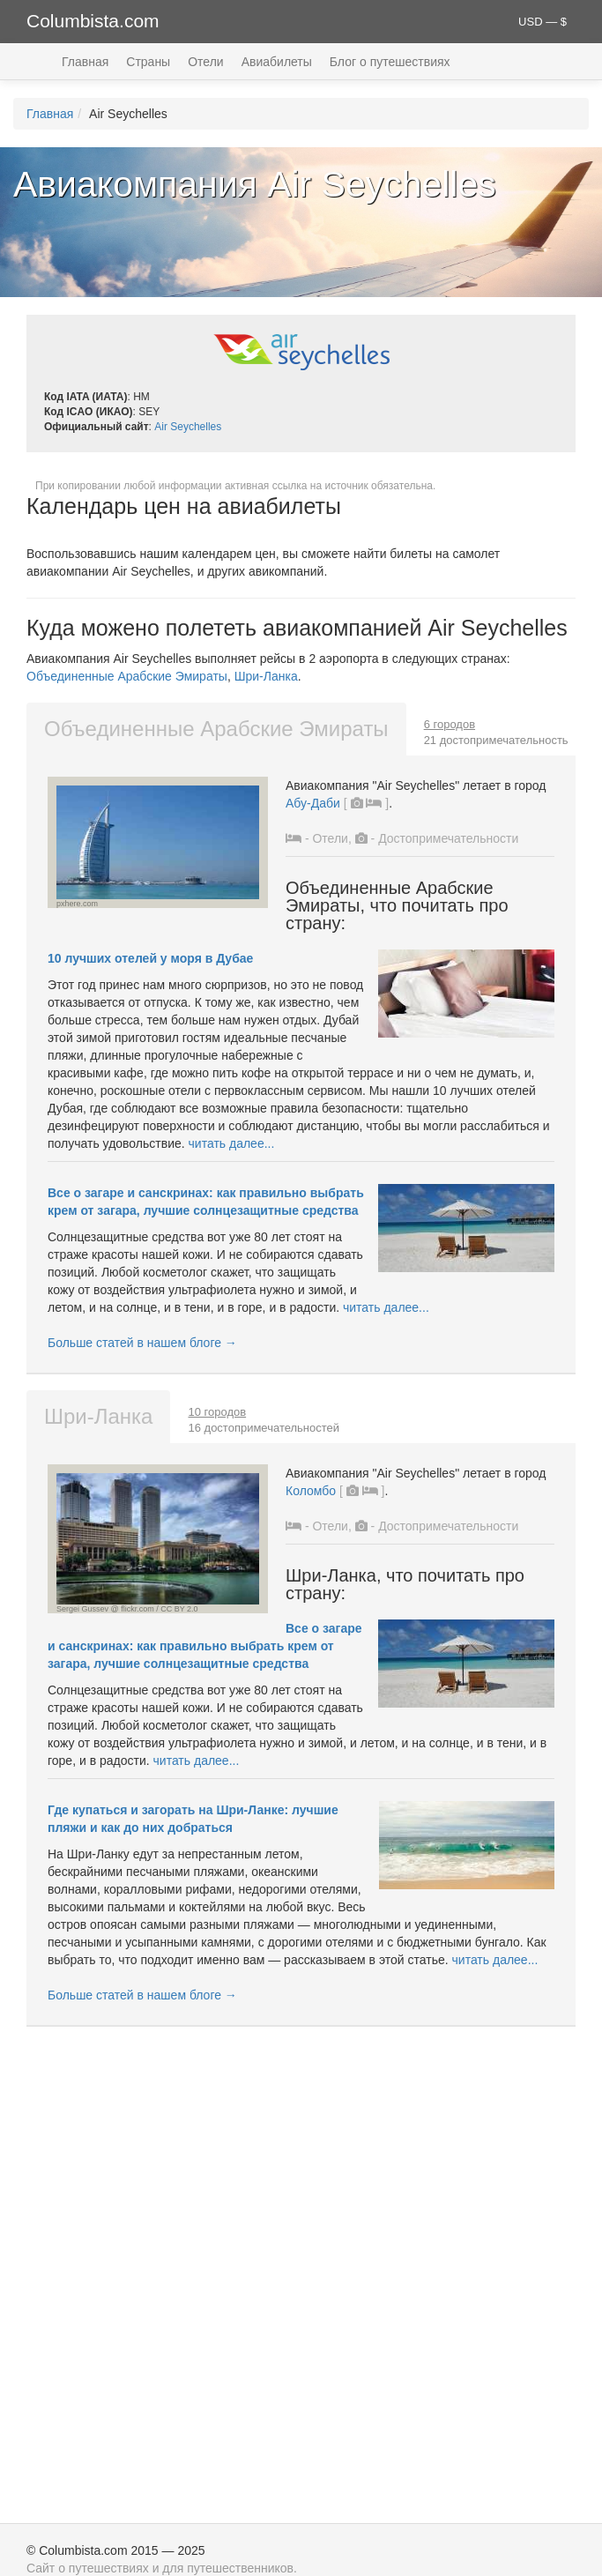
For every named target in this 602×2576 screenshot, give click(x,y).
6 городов (449, 724)
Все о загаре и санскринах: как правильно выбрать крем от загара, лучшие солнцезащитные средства (205, 1646)
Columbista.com (93, 20)
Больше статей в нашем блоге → (142, 1343)
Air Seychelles (187, 427)
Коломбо (311, 1491)
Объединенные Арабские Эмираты (126, 676)
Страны (148, 62)
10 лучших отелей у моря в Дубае (150, 958)
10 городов (217, 1411)
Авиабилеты (277, 62)
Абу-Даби (313, 803)
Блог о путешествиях (390, 62)
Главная (85, 62)
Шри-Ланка (266, 676)
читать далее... (232, 1143)
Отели (205, 62)
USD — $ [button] (542, 21)
